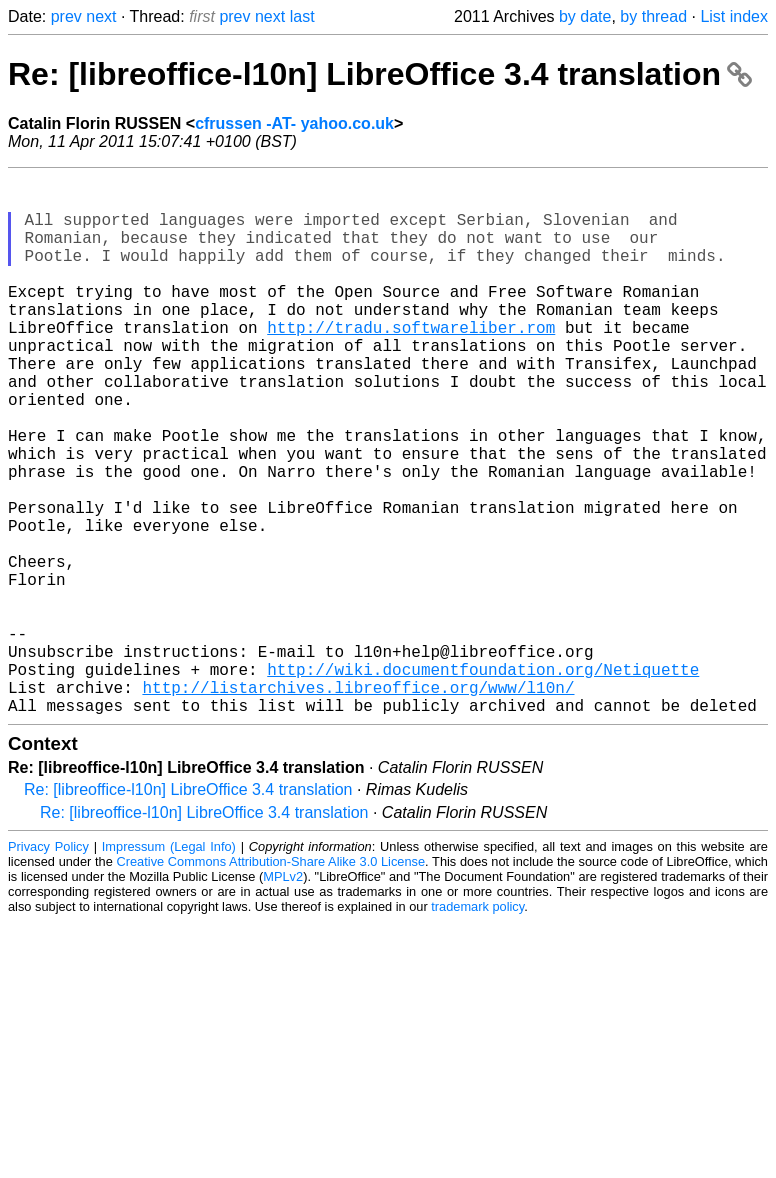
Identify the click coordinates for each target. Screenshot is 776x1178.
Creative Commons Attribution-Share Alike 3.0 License (271, 981)
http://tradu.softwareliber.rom (411, 363)
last (302, 16)
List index (734, 16)
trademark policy (477, 1026)
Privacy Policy (48, 966)
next (101, 16)
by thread (653, 16)
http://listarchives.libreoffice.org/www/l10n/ (358, 803)
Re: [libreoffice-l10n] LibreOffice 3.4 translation (380, 74)
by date (585, 16)
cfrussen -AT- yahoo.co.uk (294, 123)
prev (66, 16)
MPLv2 (283, 996)
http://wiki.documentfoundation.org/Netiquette (483, 781)
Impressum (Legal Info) (169, 966)
